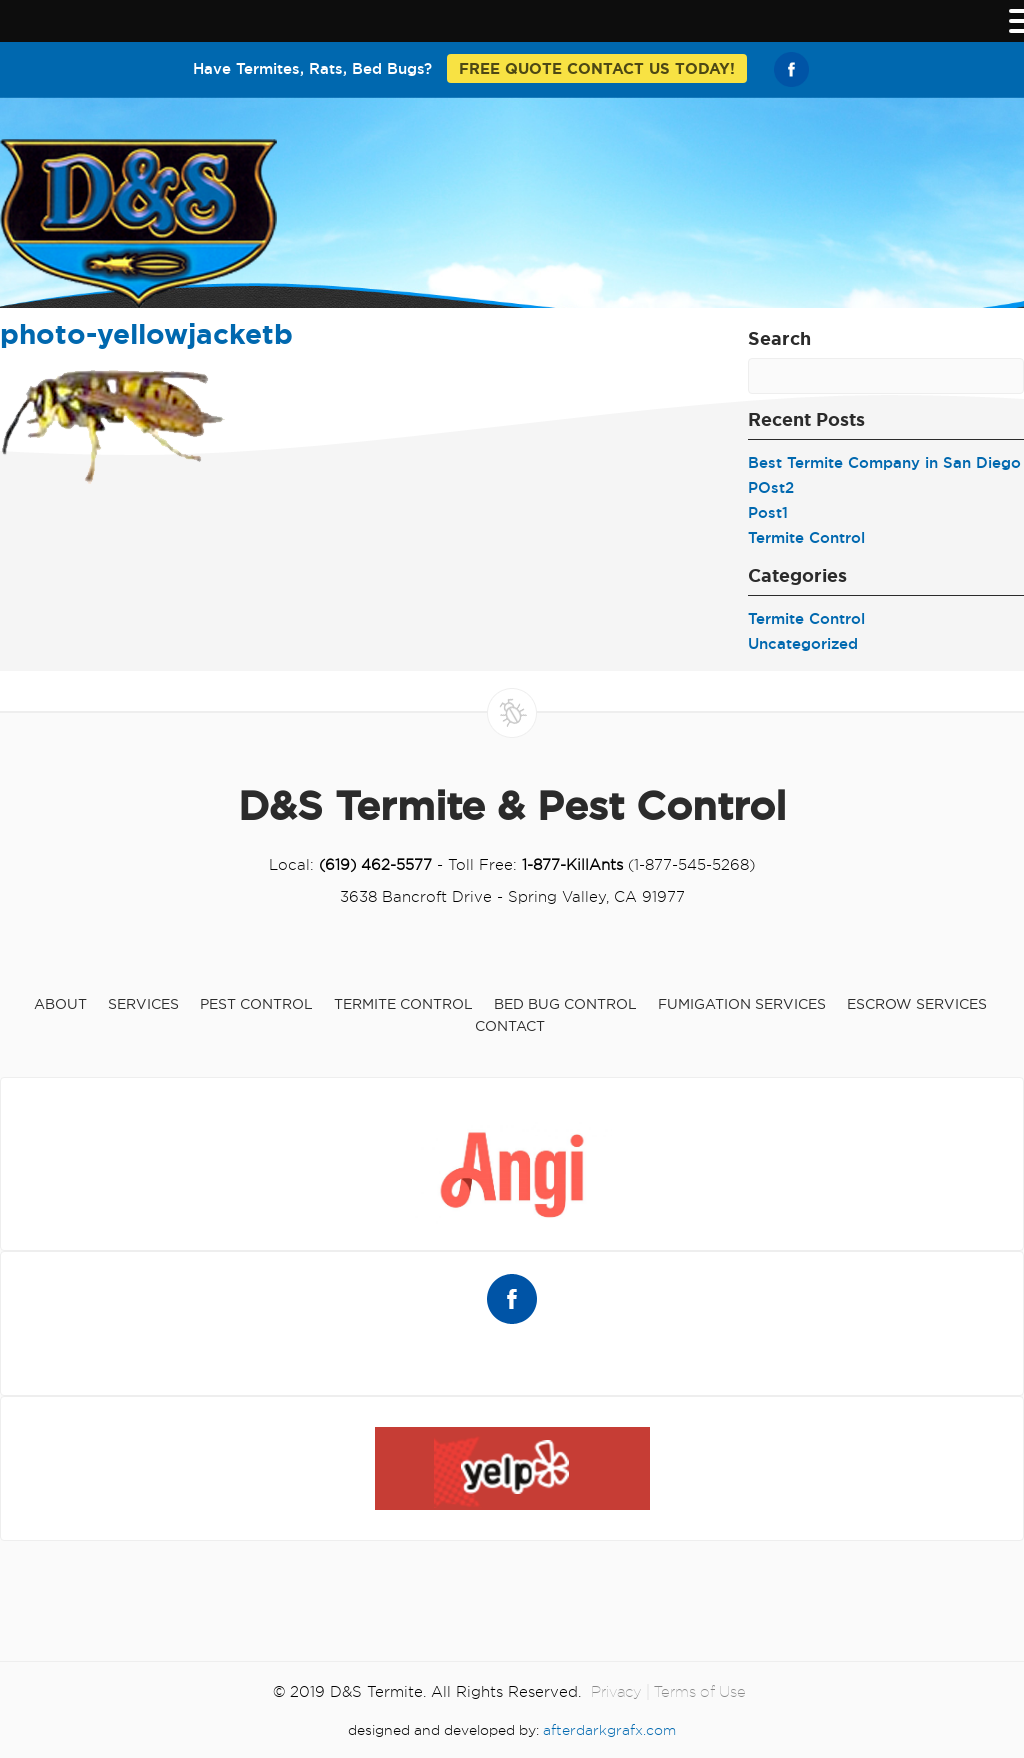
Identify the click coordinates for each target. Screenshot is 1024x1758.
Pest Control (256, 1004)
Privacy (616, 1692)
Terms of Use (700, 1692)
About (60, 1004)
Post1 (768, 512)
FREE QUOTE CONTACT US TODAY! (597, 68)
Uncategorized (803, 643)
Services (143, 1004)
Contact (510, 1026)
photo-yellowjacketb (146, 333)
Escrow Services (917, 1004)
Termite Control (806, 537)
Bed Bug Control (565, 1004)
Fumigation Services (742, 1004)
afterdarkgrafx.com (609, 1730)
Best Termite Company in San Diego (884, 462)
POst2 (771, 487)
